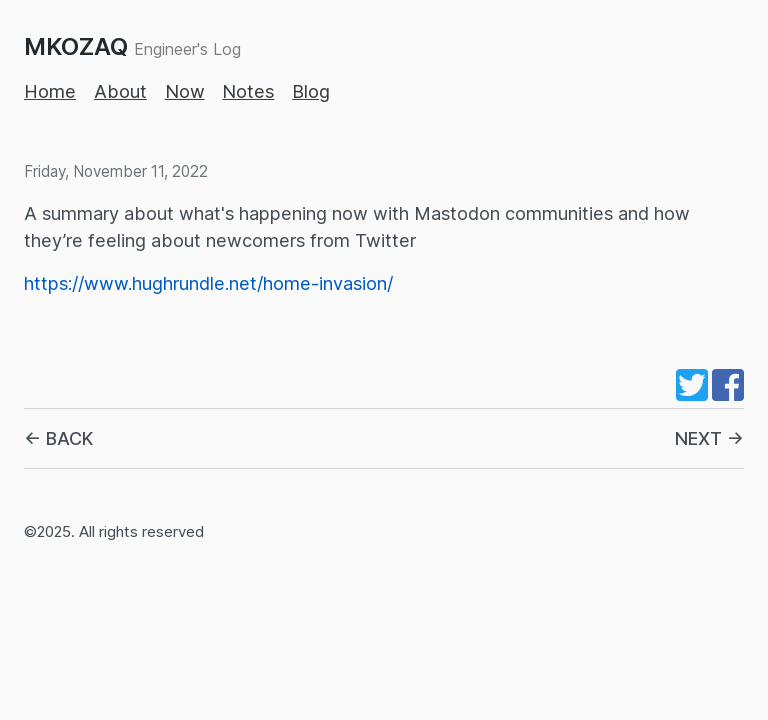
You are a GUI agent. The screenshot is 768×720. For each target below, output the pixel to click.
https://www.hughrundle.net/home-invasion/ (208, 283)
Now (185, 91)
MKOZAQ (76, 46)
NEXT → (709, 438)
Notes (248, 91)
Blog (311, 91)
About (120, 91)
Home (50, 91)
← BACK (58, 438)
